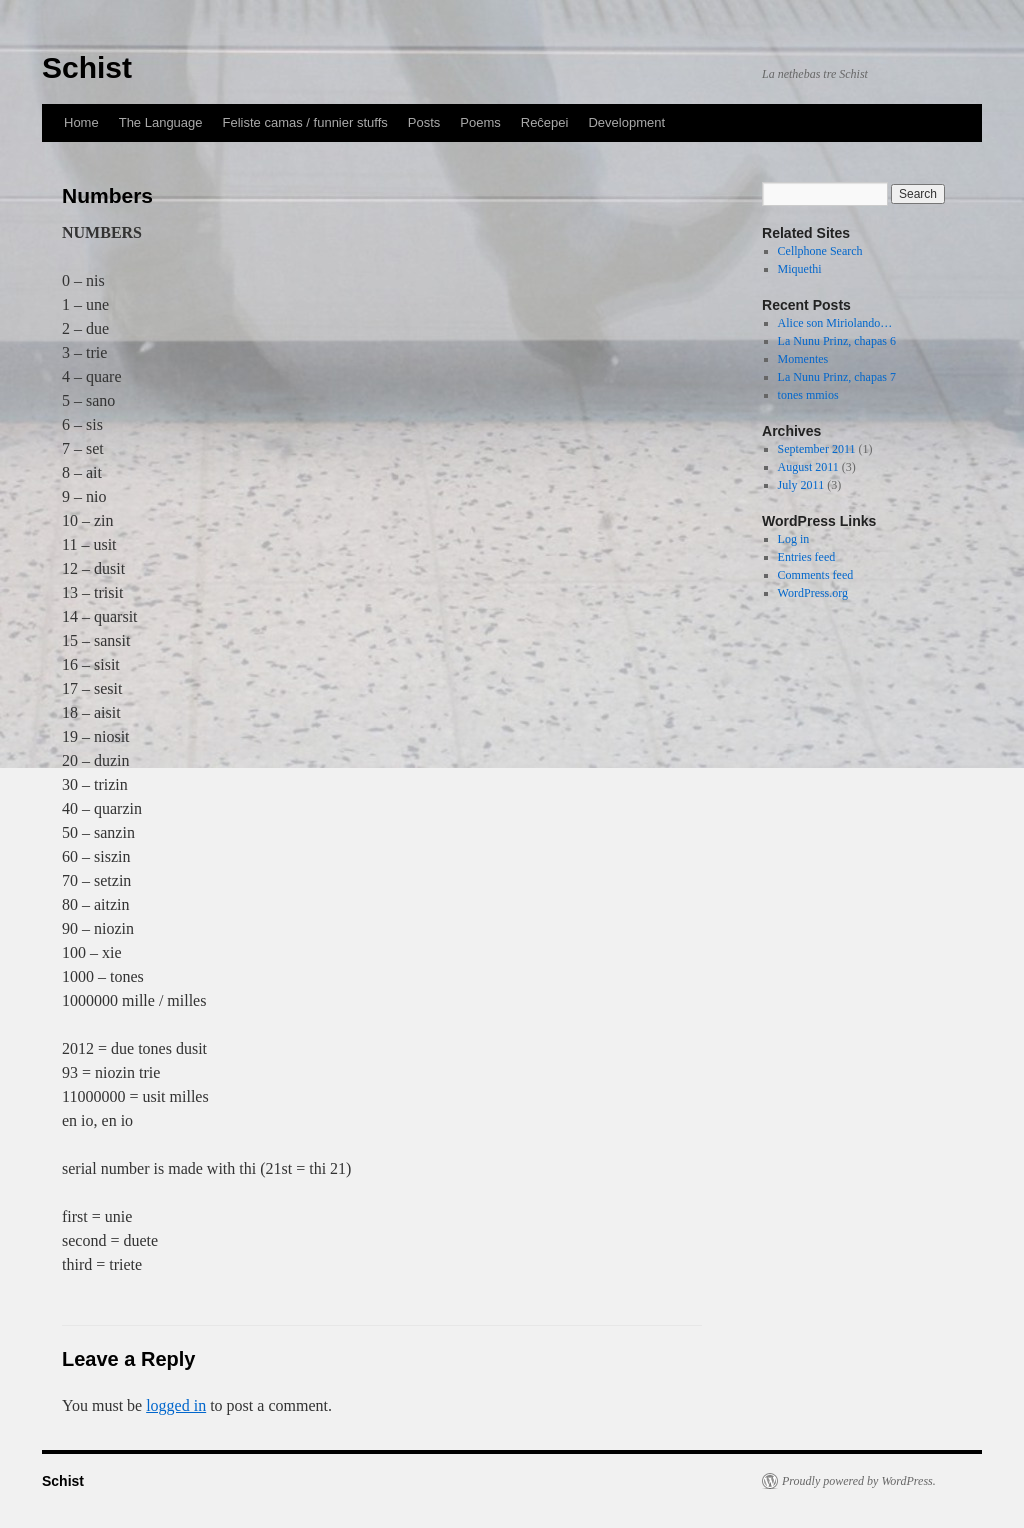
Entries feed (807, 557)
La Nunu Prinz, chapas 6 (837, 341)
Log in (794, 539)
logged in (176, 1405)
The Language (161, 122)
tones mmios (808, 395)
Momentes (803, 359)
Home (81, 122)
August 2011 (808, 467)
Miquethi (800, 269)
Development (626, 122)
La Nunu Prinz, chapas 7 (837, 377)
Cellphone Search (820, 251)
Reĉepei (545, 122)
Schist (87, 67)
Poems (480, 122)
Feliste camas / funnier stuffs (305, 122)
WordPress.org (813, 593)
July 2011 (801, 485)
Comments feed (816, 575)
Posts (424, 122)
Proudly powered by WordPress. (859, 1481)
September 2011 (817, 449)
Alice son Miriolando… (835, 323)
